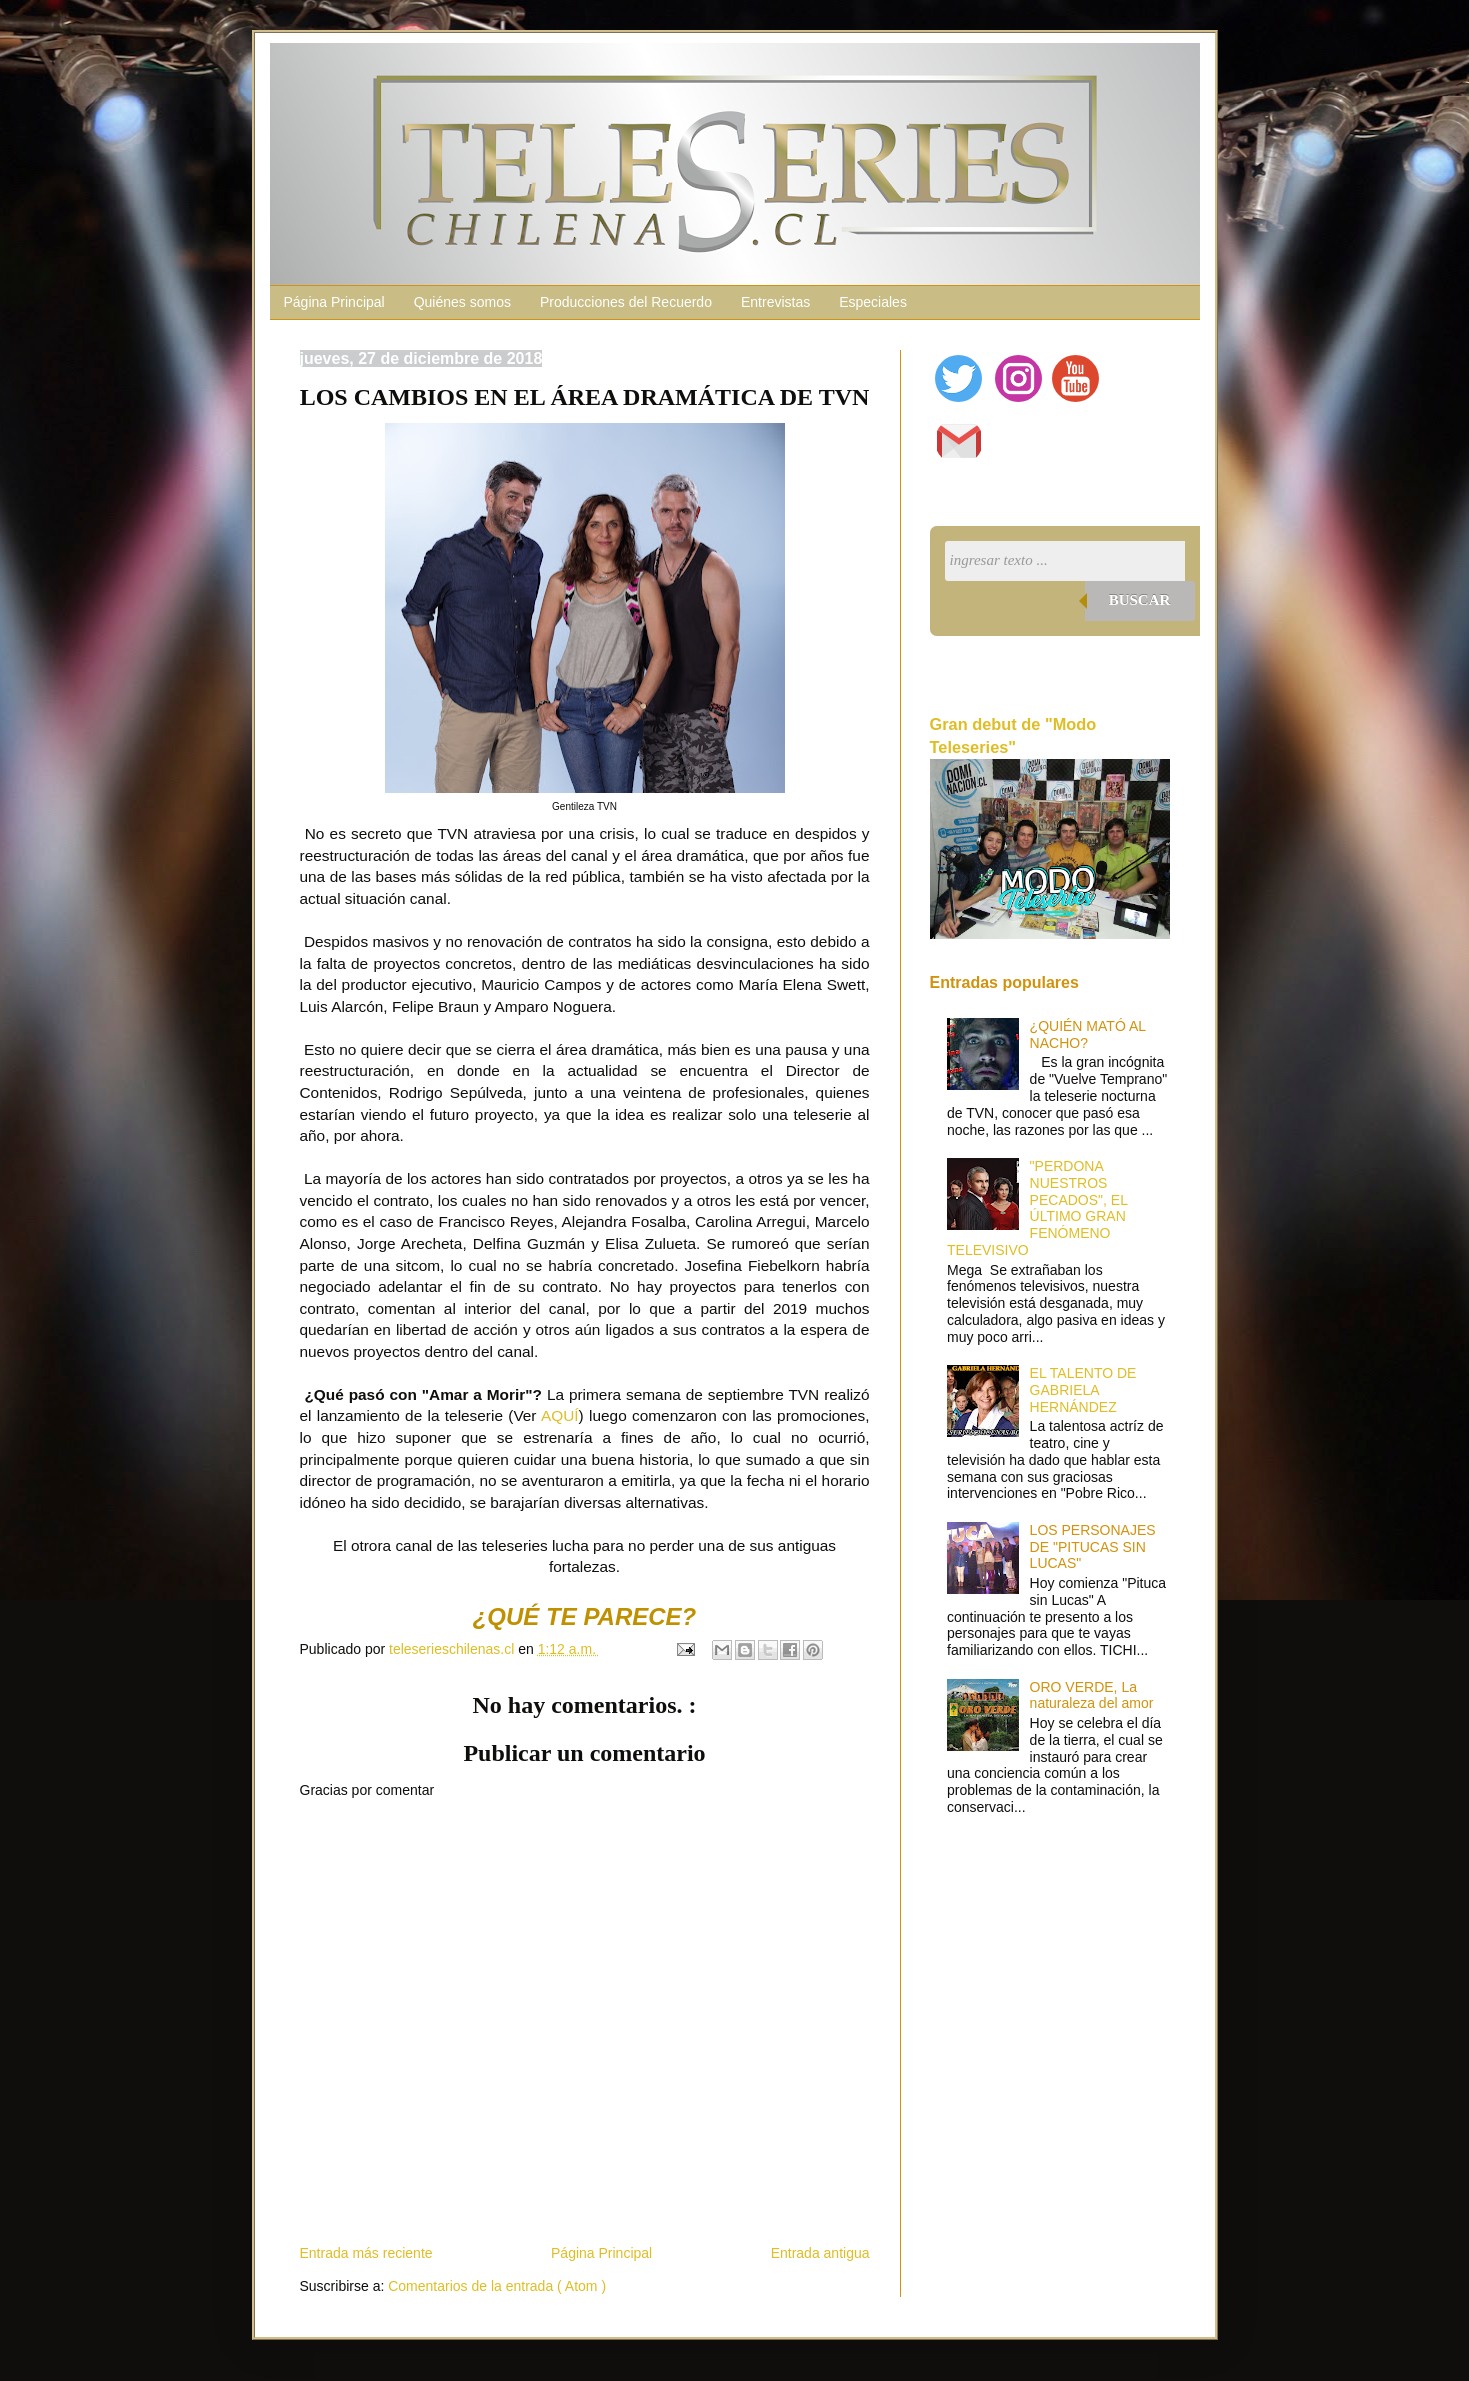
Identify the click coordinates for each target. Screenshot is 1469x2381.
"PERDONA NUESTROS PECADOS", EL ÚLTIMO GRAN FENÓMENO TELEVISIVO (1037, 1208)
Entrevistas (775, 302)
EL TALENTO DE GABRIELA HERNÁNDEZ (1083, 1390)
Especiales (873, 302)
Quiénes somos (462, 302)
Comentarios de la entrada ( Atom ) (497, 2286)
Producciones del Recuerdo (626, 302)
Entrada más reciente (366, 2253)
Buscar (1140, 600)
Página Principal (334, 302)
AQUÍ (560, 1415)
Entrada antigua (820, 2253)
